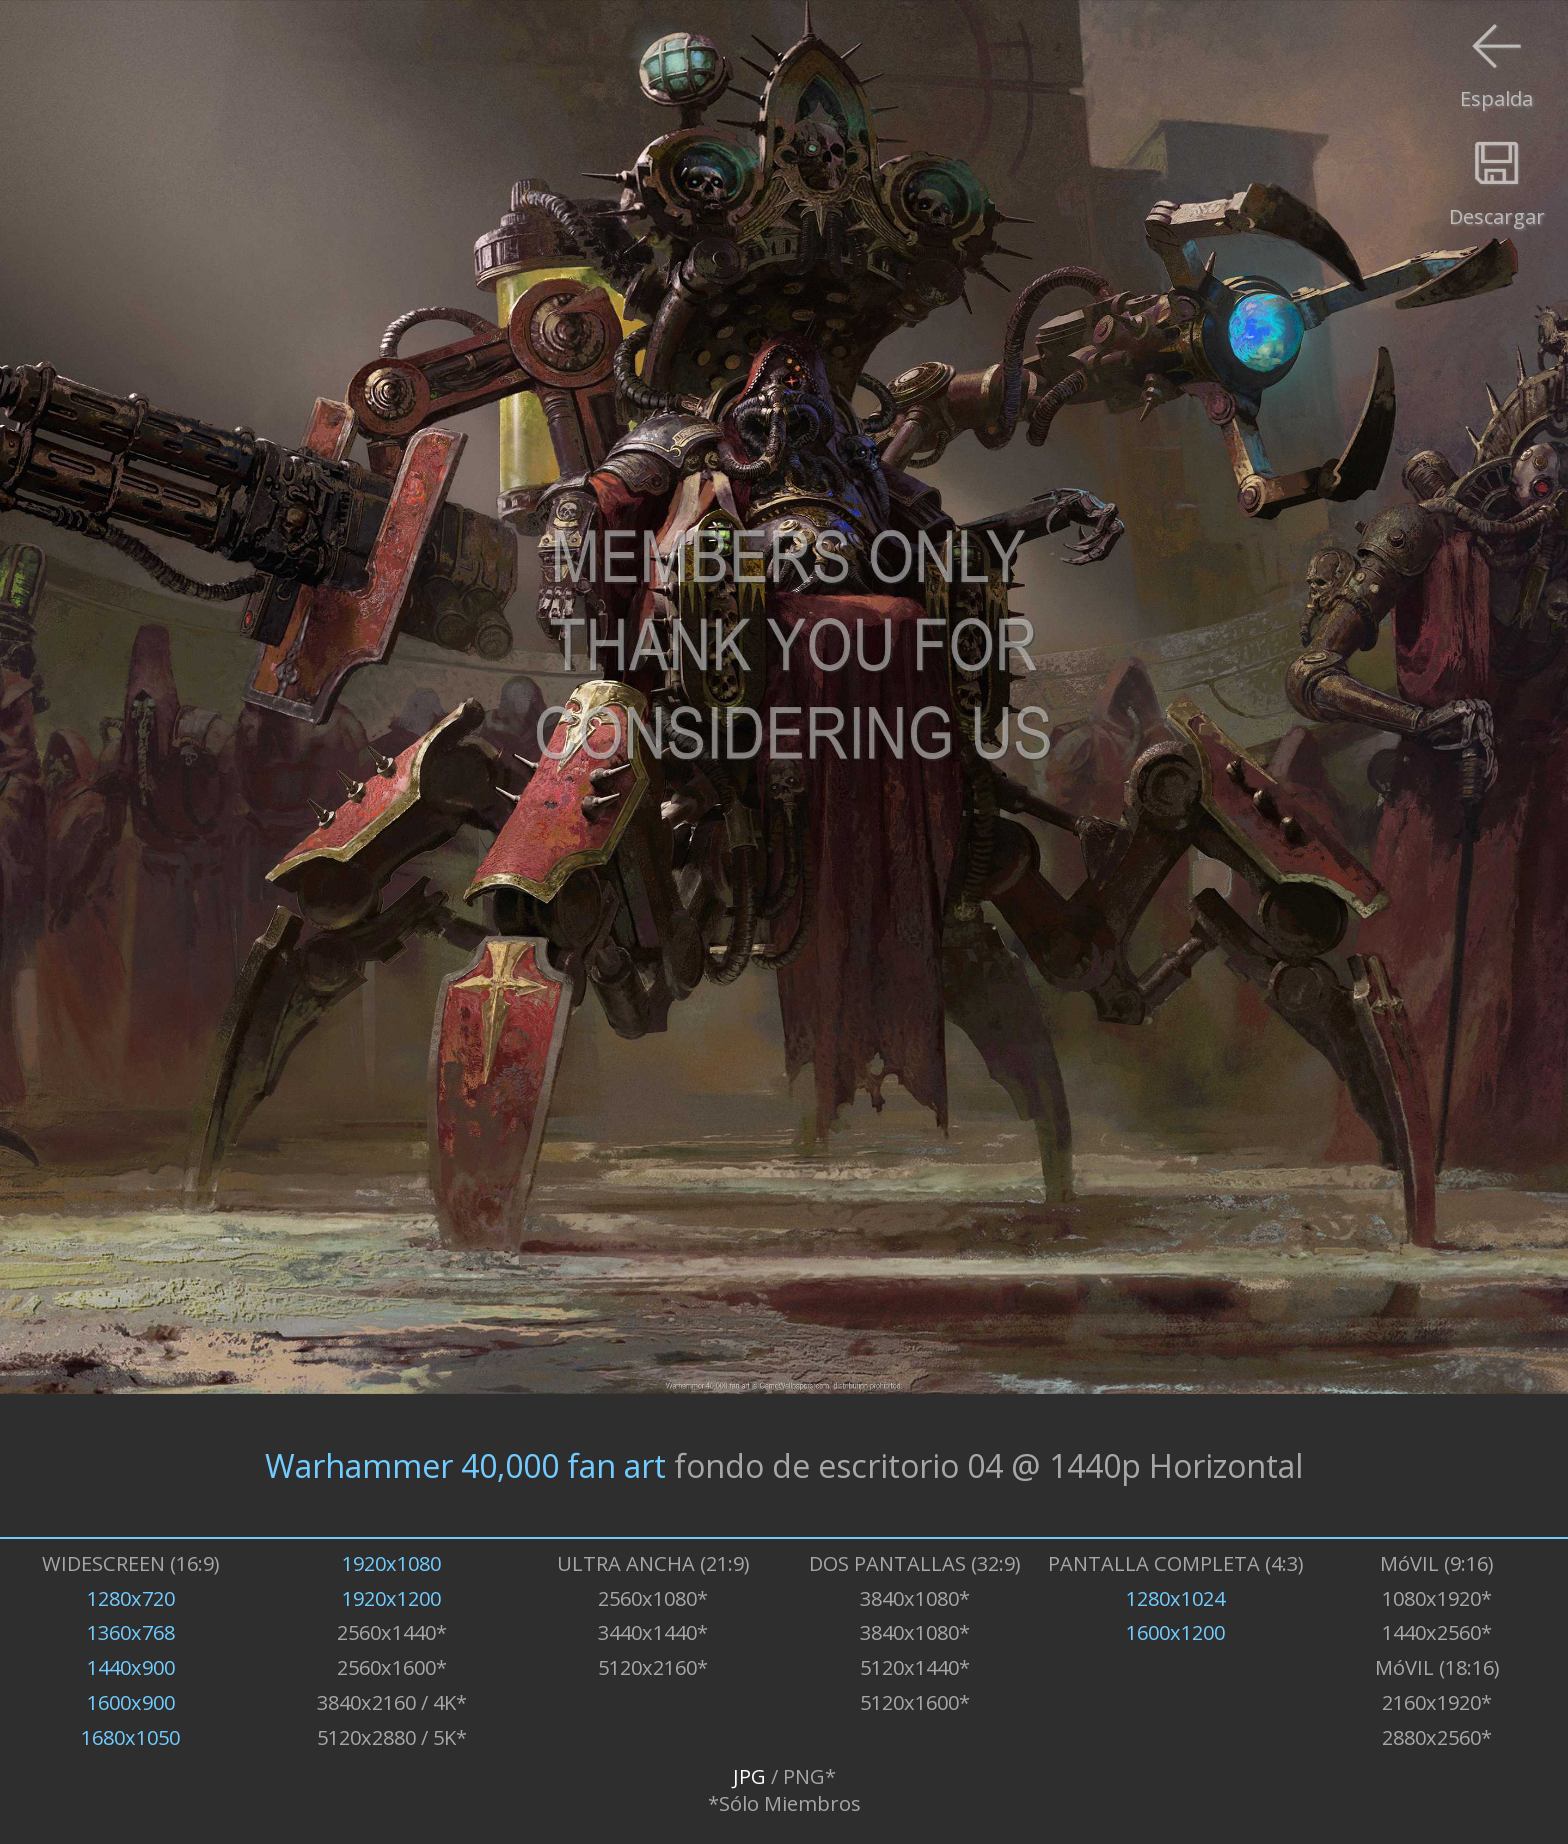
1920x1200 (391, 1598)
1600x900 (131, 1702)
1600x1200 (1175, 1632)
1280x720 (131, 1598)
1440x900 (131, 1667)
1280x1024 (1175, 1598)
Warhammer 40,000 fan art (465, 1465)
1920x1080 (391, 1563)
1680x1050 (130, 1737)
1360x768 (131, 1632)
